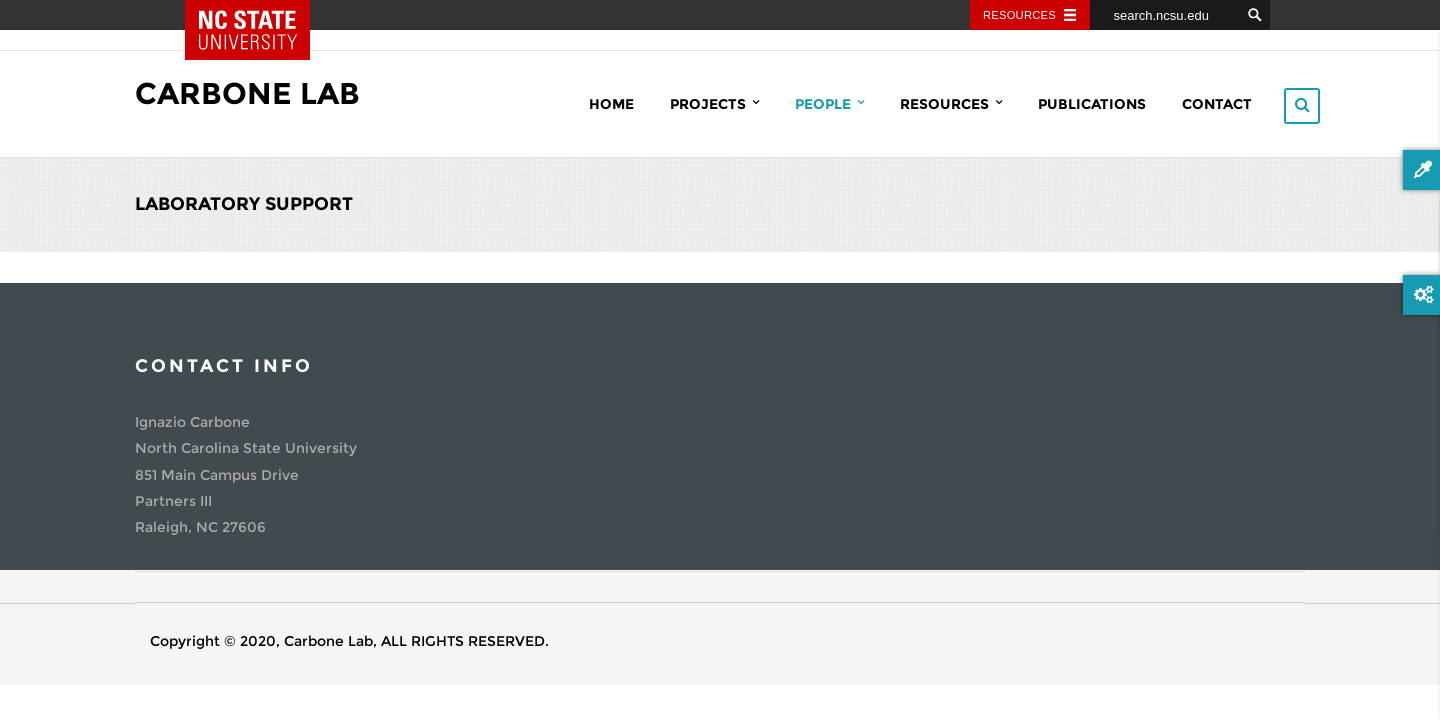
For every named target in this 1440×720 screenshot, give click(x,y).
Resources (951, 103)
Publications (1092, 104)
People (829, 103)
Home (611, 104)
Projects (714, 103)
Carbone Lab (247, 93)
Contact (1217, 104)
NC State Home (262, 15)
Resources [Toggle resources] (1019, 15)
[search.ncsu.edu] (1165, 15)
